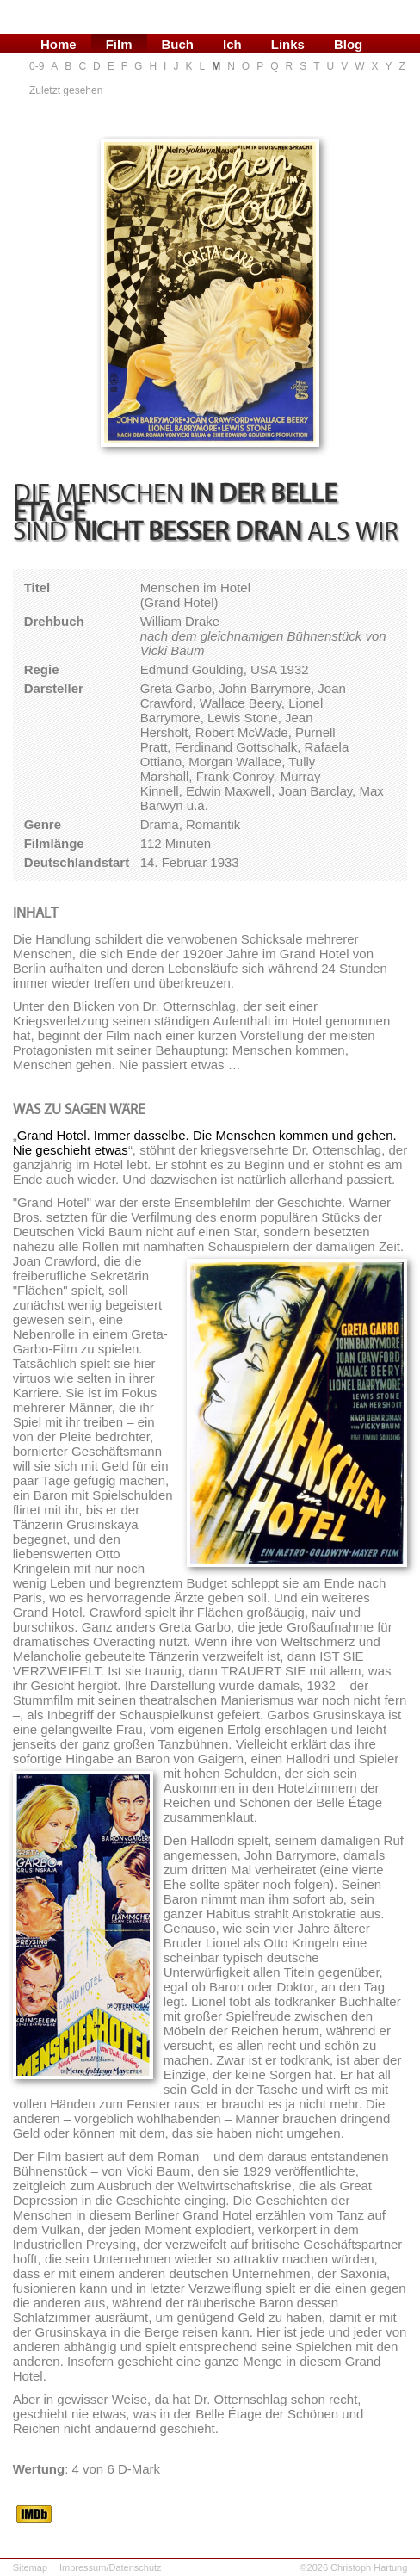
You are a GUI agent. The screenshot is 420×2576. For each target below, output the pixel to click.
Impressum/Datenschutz (110, 2567)
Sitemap (30, 2567)
